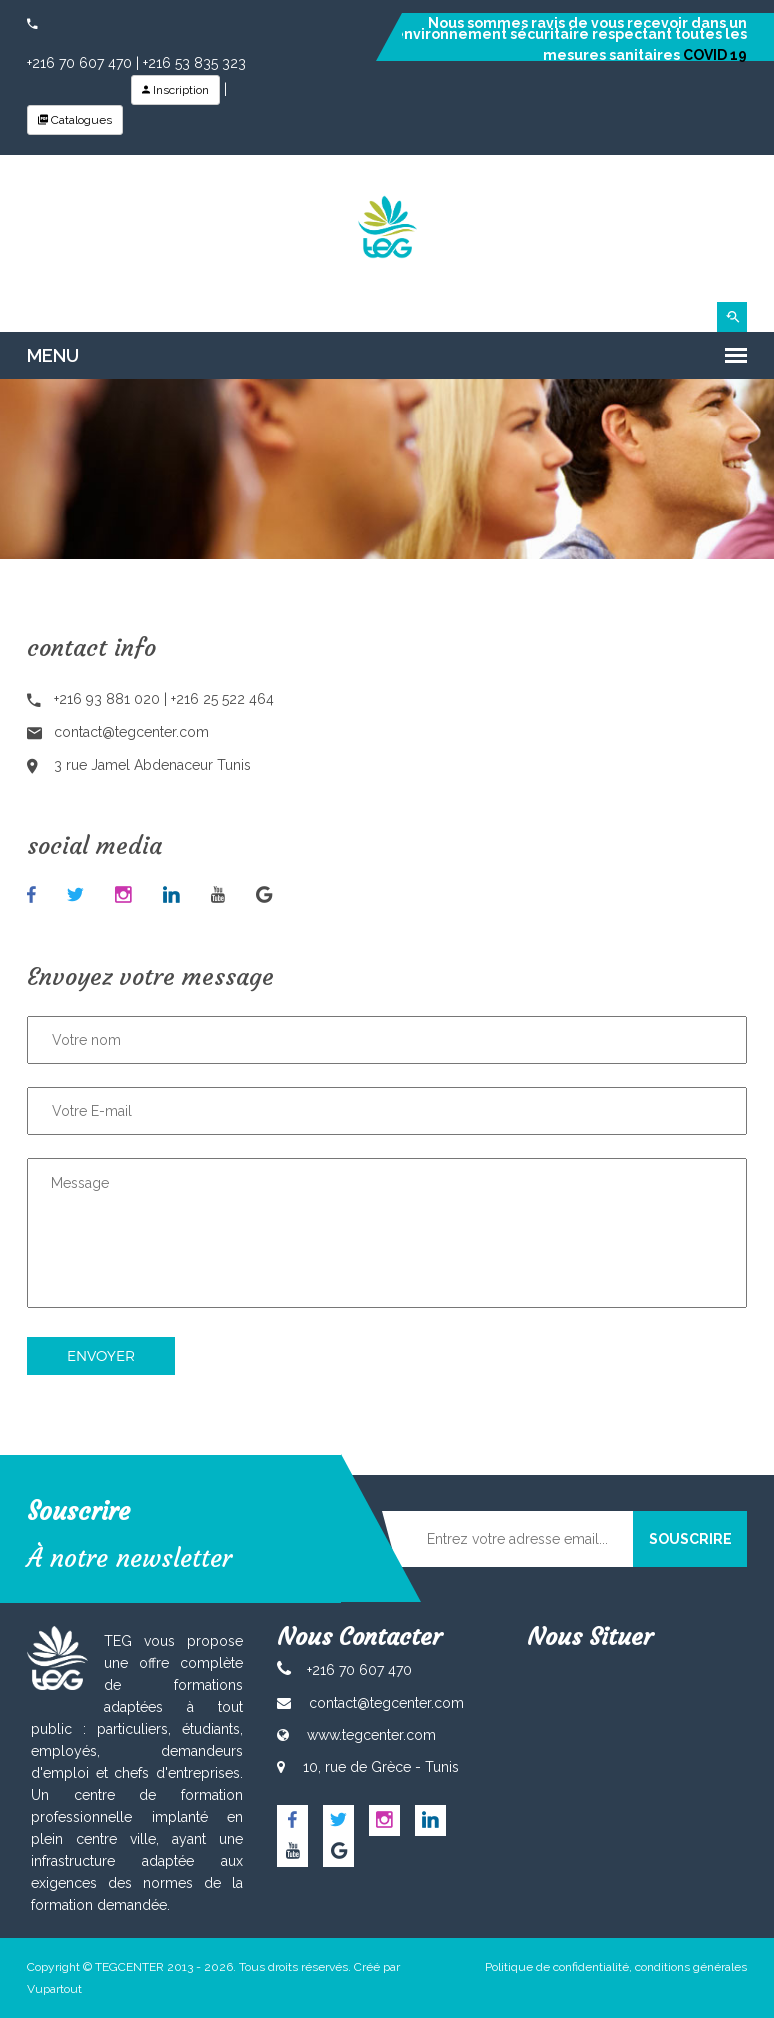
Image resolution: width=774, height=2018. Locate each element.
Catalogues (75, 120)
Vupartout (54, 1989)
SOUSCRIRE (690, 1539)
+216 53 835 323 (194, 63)
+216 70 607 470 (79, 63)
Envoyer (101, 1355)
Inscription (175, 90)
